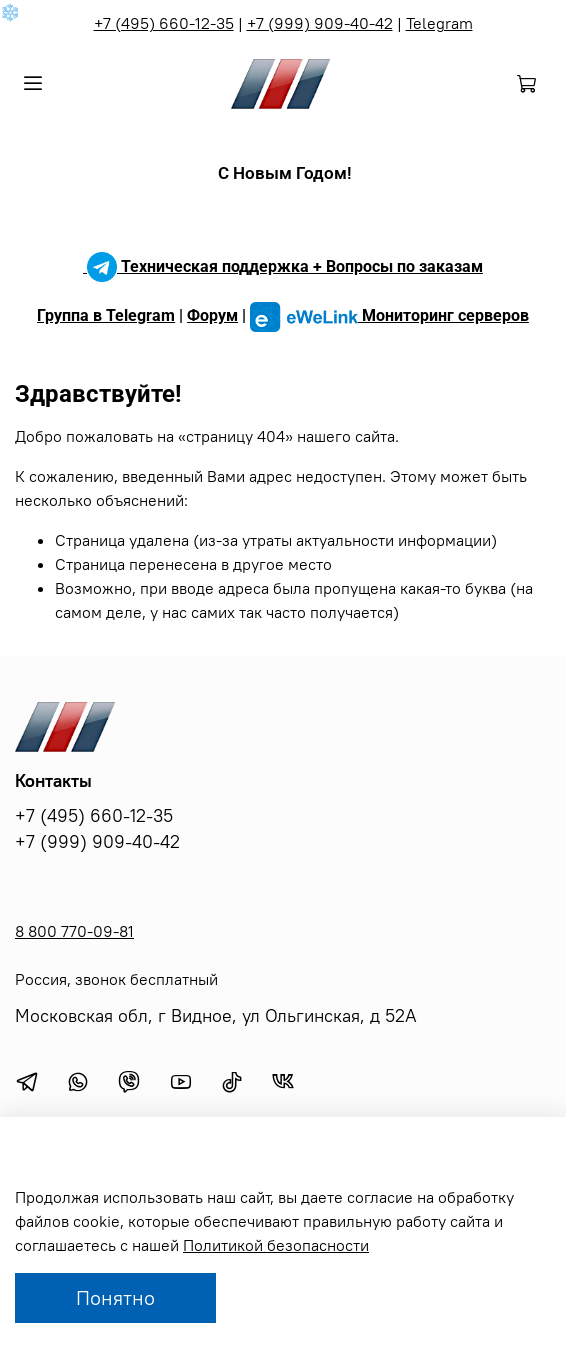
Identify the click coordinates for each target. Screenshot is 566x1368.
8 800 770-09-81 (74, 931)
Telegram (439, 23)
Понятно (115, 1297)
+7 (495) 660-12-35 (164, 23)
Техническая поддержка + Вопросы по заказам (283, 266)
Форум (212, 315)
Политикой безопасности (276, 1245)
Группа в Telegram (106, 315)
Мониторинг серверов (389, 315)
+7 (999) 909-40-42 (320, 23)
